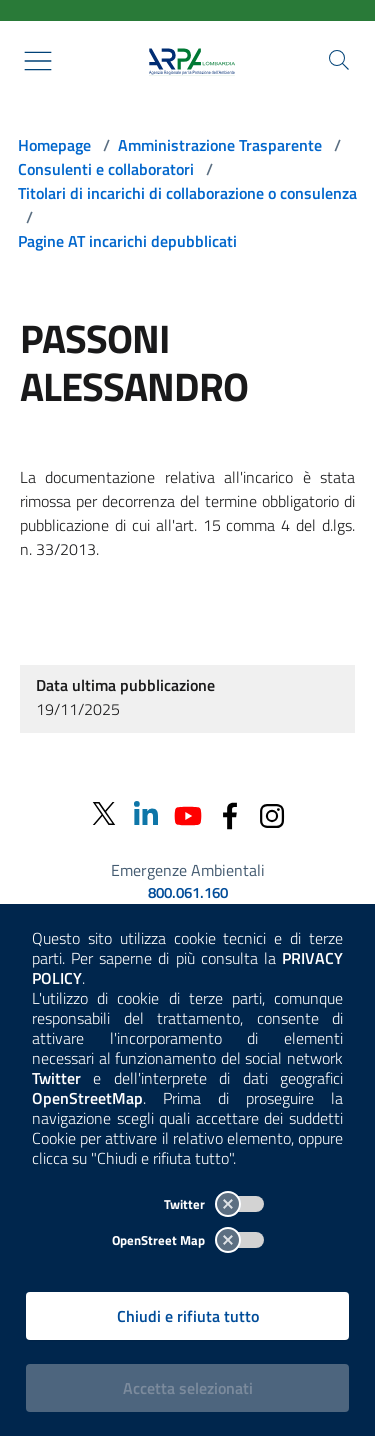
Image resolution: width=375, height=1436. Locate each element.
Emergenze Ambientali (188, 870)
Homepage (54, 145)
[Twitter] (104, 814)
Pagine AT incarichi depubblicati (127, 241)
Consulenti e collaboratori (106, 169)
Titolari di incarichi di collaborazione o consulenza (187, 193)
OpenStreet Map (188, 1240)
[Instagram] (272, 813)
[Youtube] (188, 813)
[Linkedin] (146, 813)
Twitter (214, 1204)
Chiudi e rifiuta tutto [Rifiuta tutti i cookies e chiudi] (188, 1316)
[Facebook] (230, 813)
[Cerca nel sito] (339, 60)
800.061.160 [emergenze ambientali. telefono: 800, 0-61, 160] (188, 893)
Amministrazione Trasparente (220, 145)
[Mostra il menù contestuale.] (38, 61)
